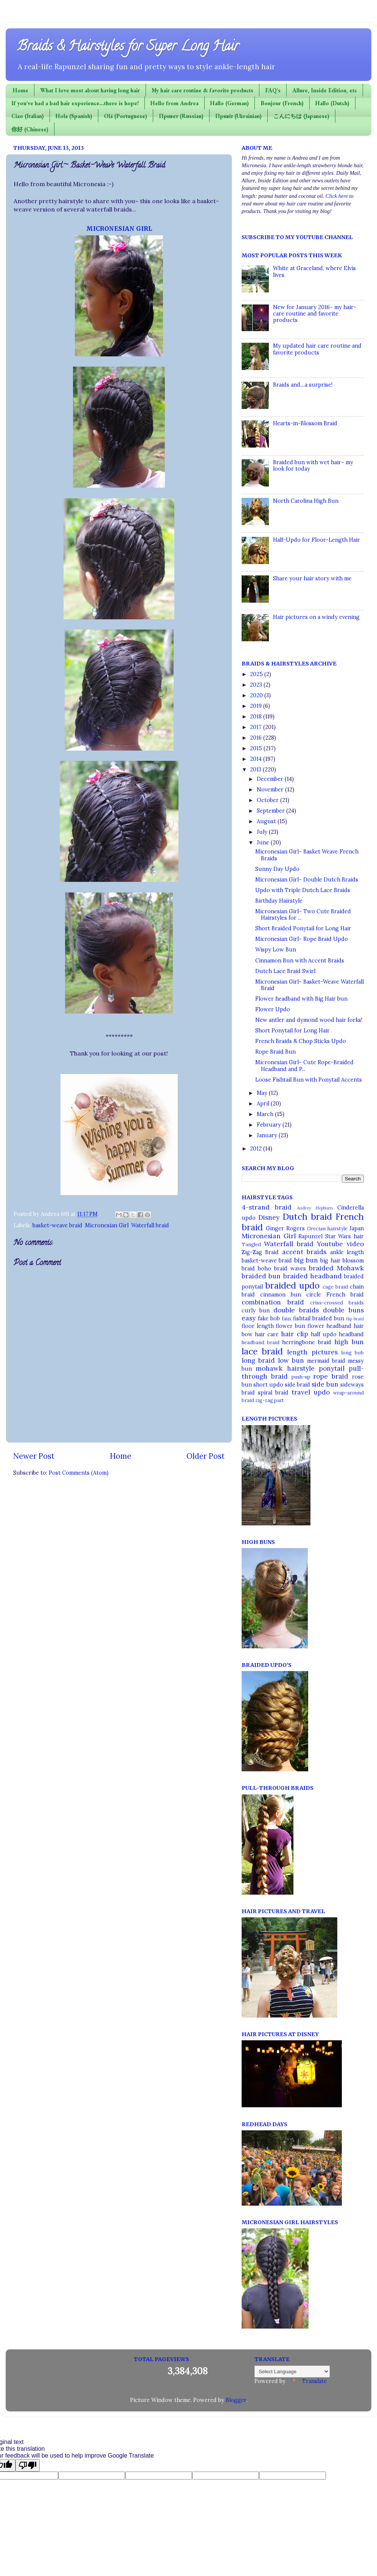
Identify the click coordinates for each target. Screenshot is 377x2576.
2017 (256, 727)
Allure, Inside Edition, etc (324, 90)
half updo (324, 1334)
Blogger (236, 2400)
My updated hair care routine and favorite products (317, 349)
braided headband (312, 1276)
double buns (343, 1310)
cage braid (335, 1287)
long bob (352, 1352)
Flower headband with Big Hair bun (301, 998)
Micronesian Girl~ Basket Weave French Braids (306, 854)
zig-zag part (269, 1400)
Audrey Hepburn (315, 1208)
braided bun (261, 1276)
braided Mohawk (336, 1268)
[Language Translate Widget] (292, 2371)
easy (249, 1318)
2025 (257, 674)
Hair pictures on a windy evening (316, 617)
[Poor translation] (28, 2465)
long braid (258, 1360)
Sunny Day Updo (277, 869)
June (264, 842)
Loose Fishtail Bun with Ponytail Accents (308, 1079)
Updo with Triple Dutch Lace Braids (302, 890)
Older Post (205, 1456)
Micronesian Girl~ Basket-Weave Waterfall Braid (309, 985)
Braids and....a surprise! (302, 384)
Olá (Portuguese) (125, 116)
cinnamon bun (280, 1294)
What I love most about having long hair (90, 90)
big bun (306, 1260)
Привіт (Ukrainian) (238, 116)
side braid (297, 1384)
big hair (330, 1260)
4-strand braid (267, 1207)
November (271, 789)
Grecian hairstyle (327, 1228)
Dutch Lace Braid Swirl (285, 971)
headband (351, 1334)
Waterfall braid (150, 1225)
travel (301, 1392)
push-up (301, 1377)
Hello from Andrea (174, 103)
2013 (256, 769)
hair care (267, 1334)
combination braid (273, 1302)
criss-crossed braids (337, 1303)
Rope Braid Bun (275, 1051)
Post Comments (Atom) (79, 1472)
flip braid (355, 1318)
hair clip (294, 1334)
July (263, 832)
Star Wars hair (344, 1236)
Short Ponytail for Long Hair (292, 1030)
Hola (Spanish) (74, 116)
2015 (257, 748)
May (263, 1093)
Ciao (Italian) (27, 116)
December (271, 779)
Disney (268, 1217)
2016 (256, 737)
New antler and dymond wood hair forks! (308, 1020)
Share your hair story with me (312, 578)
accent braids (304, 1252)
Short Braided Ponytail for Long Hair (303, 928)
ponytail (331, 1368)
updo (321, 1392)
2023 (257, 684)
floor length (258, 1326)
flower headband (329, 1326)
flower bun (290, 1326)
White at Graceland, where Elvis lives (314, 271)
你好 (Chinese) (29, 129)
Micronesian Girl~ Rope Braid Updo (301, 939)
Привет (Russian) (181, 116)
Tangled (251, 1244)
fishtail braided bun (318, 1318)
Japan (356, 1228)
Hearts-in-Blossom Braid (305, 423)
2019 (256, 706)
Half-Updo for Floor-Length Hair (316, 539)
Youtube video (340, 1244)
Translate (307, 2381)
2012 (256, 1148)
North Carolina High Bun (305, 500)
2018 (256, 716)
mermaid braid (326, 1360)
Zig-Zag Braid (260, 1252)
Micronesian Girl (107, 1225)
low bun (291, 1360)
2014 (256, 759)
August (267, 821)
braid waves (290, 1268)
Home (20, 90)
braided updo (292, 1285)
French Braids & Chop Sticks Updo (300, 1041)
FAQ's (273, 90)
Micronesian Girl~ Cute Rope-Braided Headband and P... (304, 1065)
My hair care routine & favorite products (202, 90)
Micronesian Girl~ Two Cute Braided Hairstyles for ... (303, 914)
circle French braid (335, 1294)
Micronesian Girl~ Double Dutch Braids (306, 879)
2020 (257, 695)
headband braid (260, 1342)
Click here (337, 196)
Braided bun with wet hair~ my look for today (313, 465)
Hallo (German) (229, 103)
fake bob (269, 1318)
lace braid (262, 1351)
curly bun (256, 1310)
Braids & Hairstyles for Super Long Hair (128, 47)
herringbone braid (306, 1342)
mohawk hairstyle (285, 1368)
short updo (268, 1384)
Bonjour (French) (282, 103)
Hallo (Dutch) (332, 103)
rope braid (330, 1376)
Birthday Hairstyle (279, 900)
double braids (296, 1310)
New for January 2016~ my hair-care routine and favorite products (314, 314)
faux (287, 1318)
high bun (349, 1342)
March (266, 1114)
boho (264, 1268)
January (268, 1135)
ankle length (347, 1252)
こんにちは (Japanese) (301, 116)
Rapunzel (310, 1236)
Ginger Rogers (285, 1228)
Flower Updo (272, 1009)
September (271, 810)
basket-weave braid (57, 1225)
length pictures (312, 1352)
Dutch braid (307, 1216)
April (264, 1103)
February (269, 1124)
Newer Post (33, 1456)
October (268, 800)
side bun (325, 1384)
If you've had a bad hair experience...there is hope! (75, 103)
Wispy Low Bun (275, 949)
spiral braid (273, 1392)
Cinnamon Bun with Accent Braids (299, 960)
